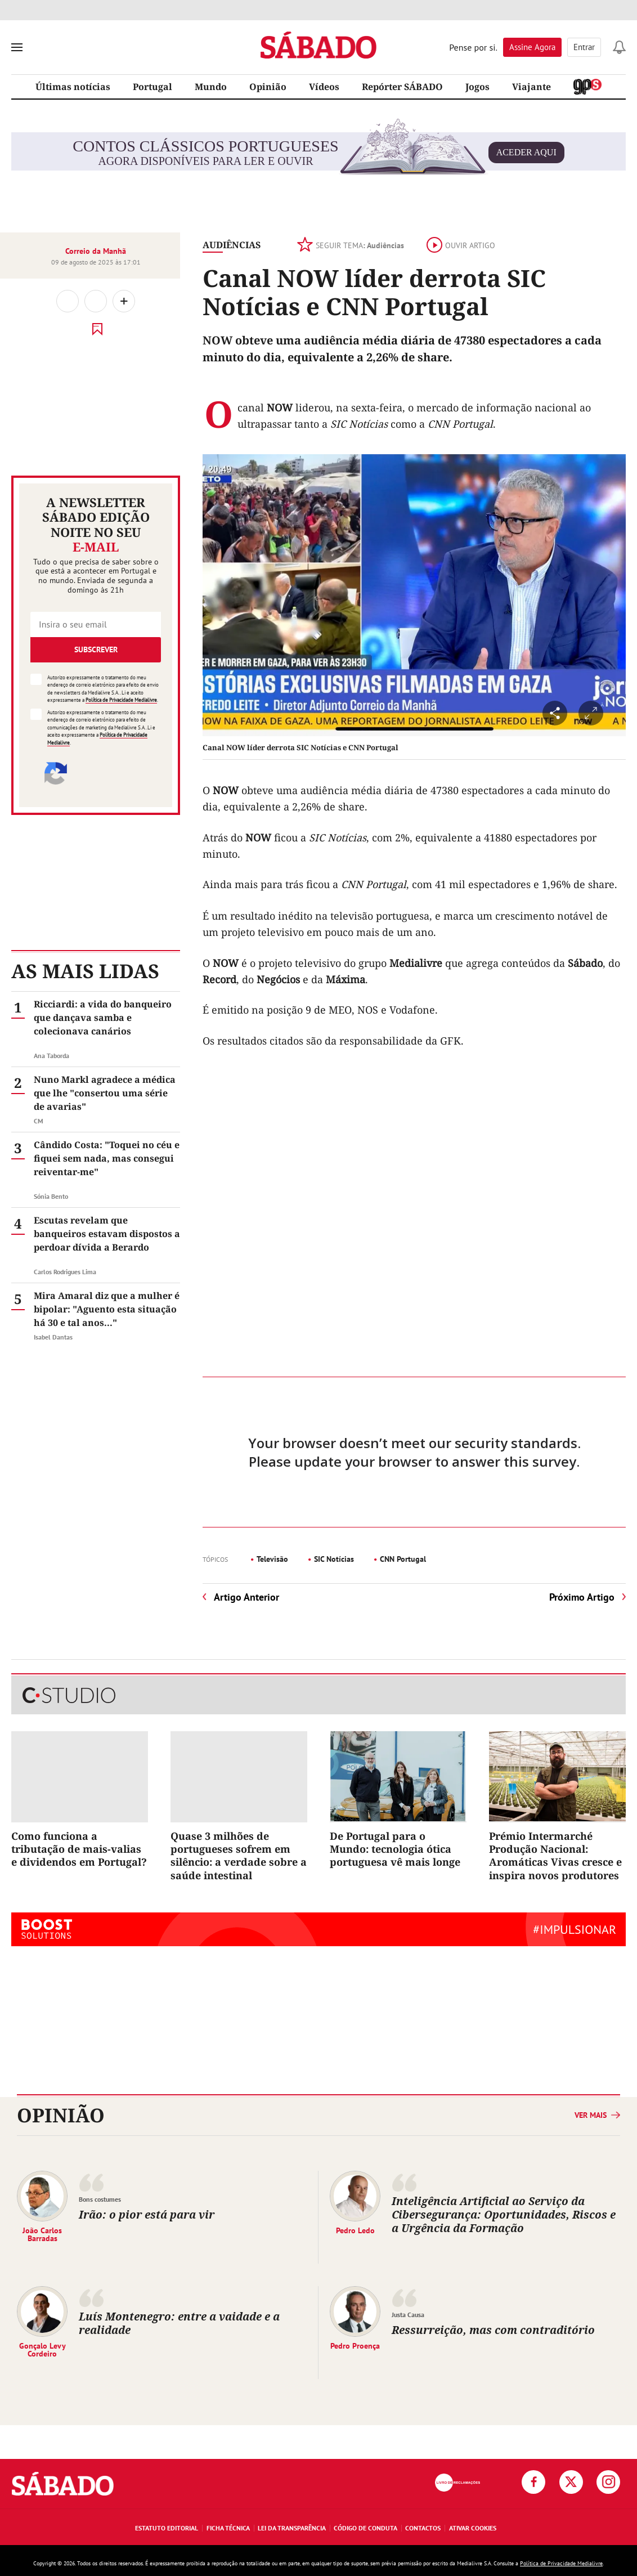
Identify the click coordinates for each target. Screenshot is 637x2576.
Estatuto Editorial (166, 2528)
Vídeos (324, 86)
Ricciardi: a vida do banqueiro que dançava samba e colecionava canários (103, 1017)
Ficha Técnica (228, 2528)
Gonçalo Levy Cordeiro (42, 2349)
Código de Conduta (365, 2528)
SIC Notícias (334, 1559)
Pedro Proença (355, 2345)
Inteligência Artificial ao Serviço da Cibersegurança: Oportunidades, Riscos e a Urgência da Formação (504, 2214)
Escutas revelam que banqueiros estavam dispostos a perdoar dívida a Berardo (107, 1233)
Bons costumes (100, 2199)
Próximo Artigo (581, 1597)
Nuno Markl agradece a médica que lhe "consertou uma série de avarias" (105, 1093)
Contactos (423, 2528)
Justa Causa (408, 2314)
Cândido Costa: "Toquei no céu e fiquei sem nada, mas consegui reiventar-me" (107, 1158)
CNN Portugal (403, 1559)
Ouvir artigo (461, 245)
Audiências (232, 245)
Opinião (267, 86)
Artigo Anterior (246, 1597)
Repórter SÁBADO (402, 86)
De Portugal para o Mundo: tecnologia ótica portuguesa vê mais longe (395, 1849)
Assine (532, 47)
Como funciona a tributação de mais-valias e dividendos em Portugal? (79, 1849)
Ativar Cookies (472, 2528)
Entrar (584, 47)
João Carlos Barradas (42, 2233)
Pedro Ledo (355, 2229)
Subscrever (96, 649)
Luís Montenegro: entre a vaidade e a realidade (179, 2323)
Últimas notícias (72, 86)
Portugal (152, 86)
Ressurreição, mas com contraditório (493, 2329)
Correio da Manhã (95, 251)
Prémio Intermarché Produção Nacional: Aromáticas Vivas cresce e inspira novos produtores (555, 1855)
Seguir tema (350, 245)
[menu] (17, 47)
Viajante (531, 86)
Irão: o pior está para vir (146, 2214)
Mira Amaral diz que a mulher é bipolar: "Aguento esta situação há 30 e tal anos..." (107, 1309)
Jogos (477, 86)
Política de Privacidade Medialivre (121, 700)
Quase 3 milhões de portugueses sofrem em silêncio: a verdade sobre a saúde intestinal (239, 1855)
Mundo (211, 86)
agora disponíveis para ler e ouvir (318, 152)
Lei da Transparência (292, 2528)
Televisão (272, 1559)
